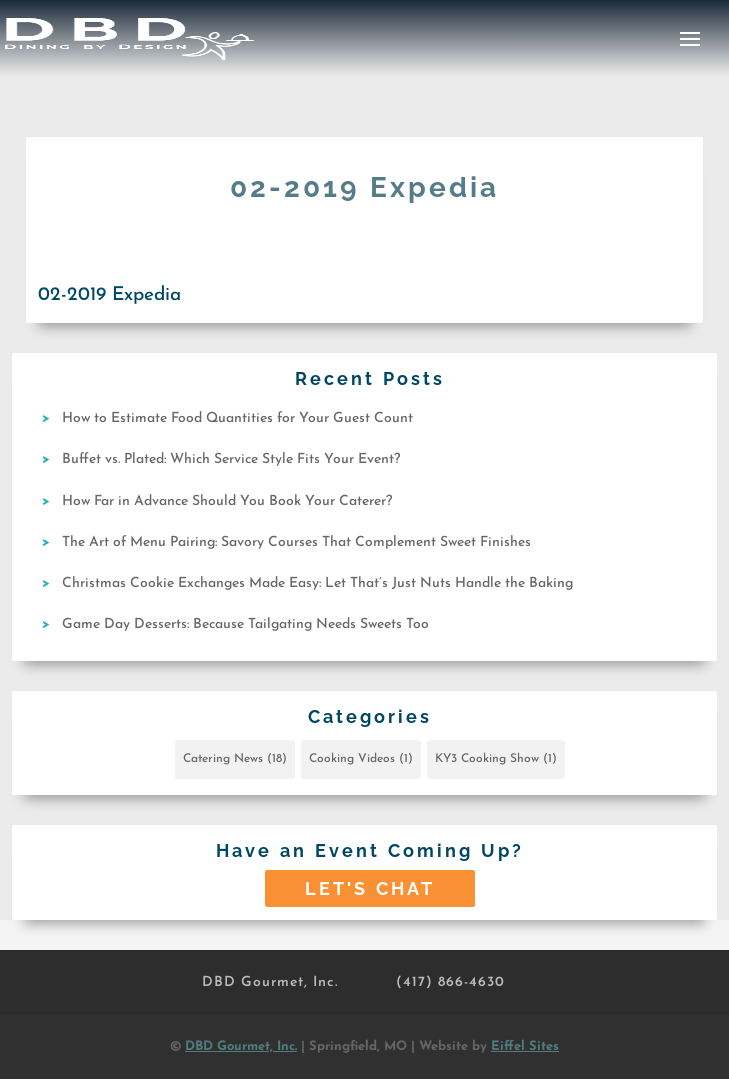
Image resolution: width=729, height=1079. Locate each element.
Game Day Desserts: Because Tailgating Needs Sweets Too (245, 624)
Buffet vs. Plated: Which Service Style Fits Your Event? (231, 459)
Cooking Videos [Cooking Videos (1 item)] (361, 759)
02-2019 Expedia (109, 295)
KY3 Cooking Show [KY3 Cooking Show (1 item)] (496, 759)
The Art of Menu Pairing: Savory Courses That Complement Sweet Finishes (296, 542)
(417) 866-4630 (450, 982)
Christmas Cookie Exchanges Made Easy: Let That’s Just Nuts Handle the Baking (317, 583)
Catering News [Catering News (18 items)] (235, 759)
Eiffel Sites (525, 1046)
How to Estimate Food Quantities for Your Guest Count (237, 418)
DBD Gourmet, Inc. (270, 982)
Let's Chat (370, 888)
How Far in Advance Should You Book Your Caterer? (227, 501)
